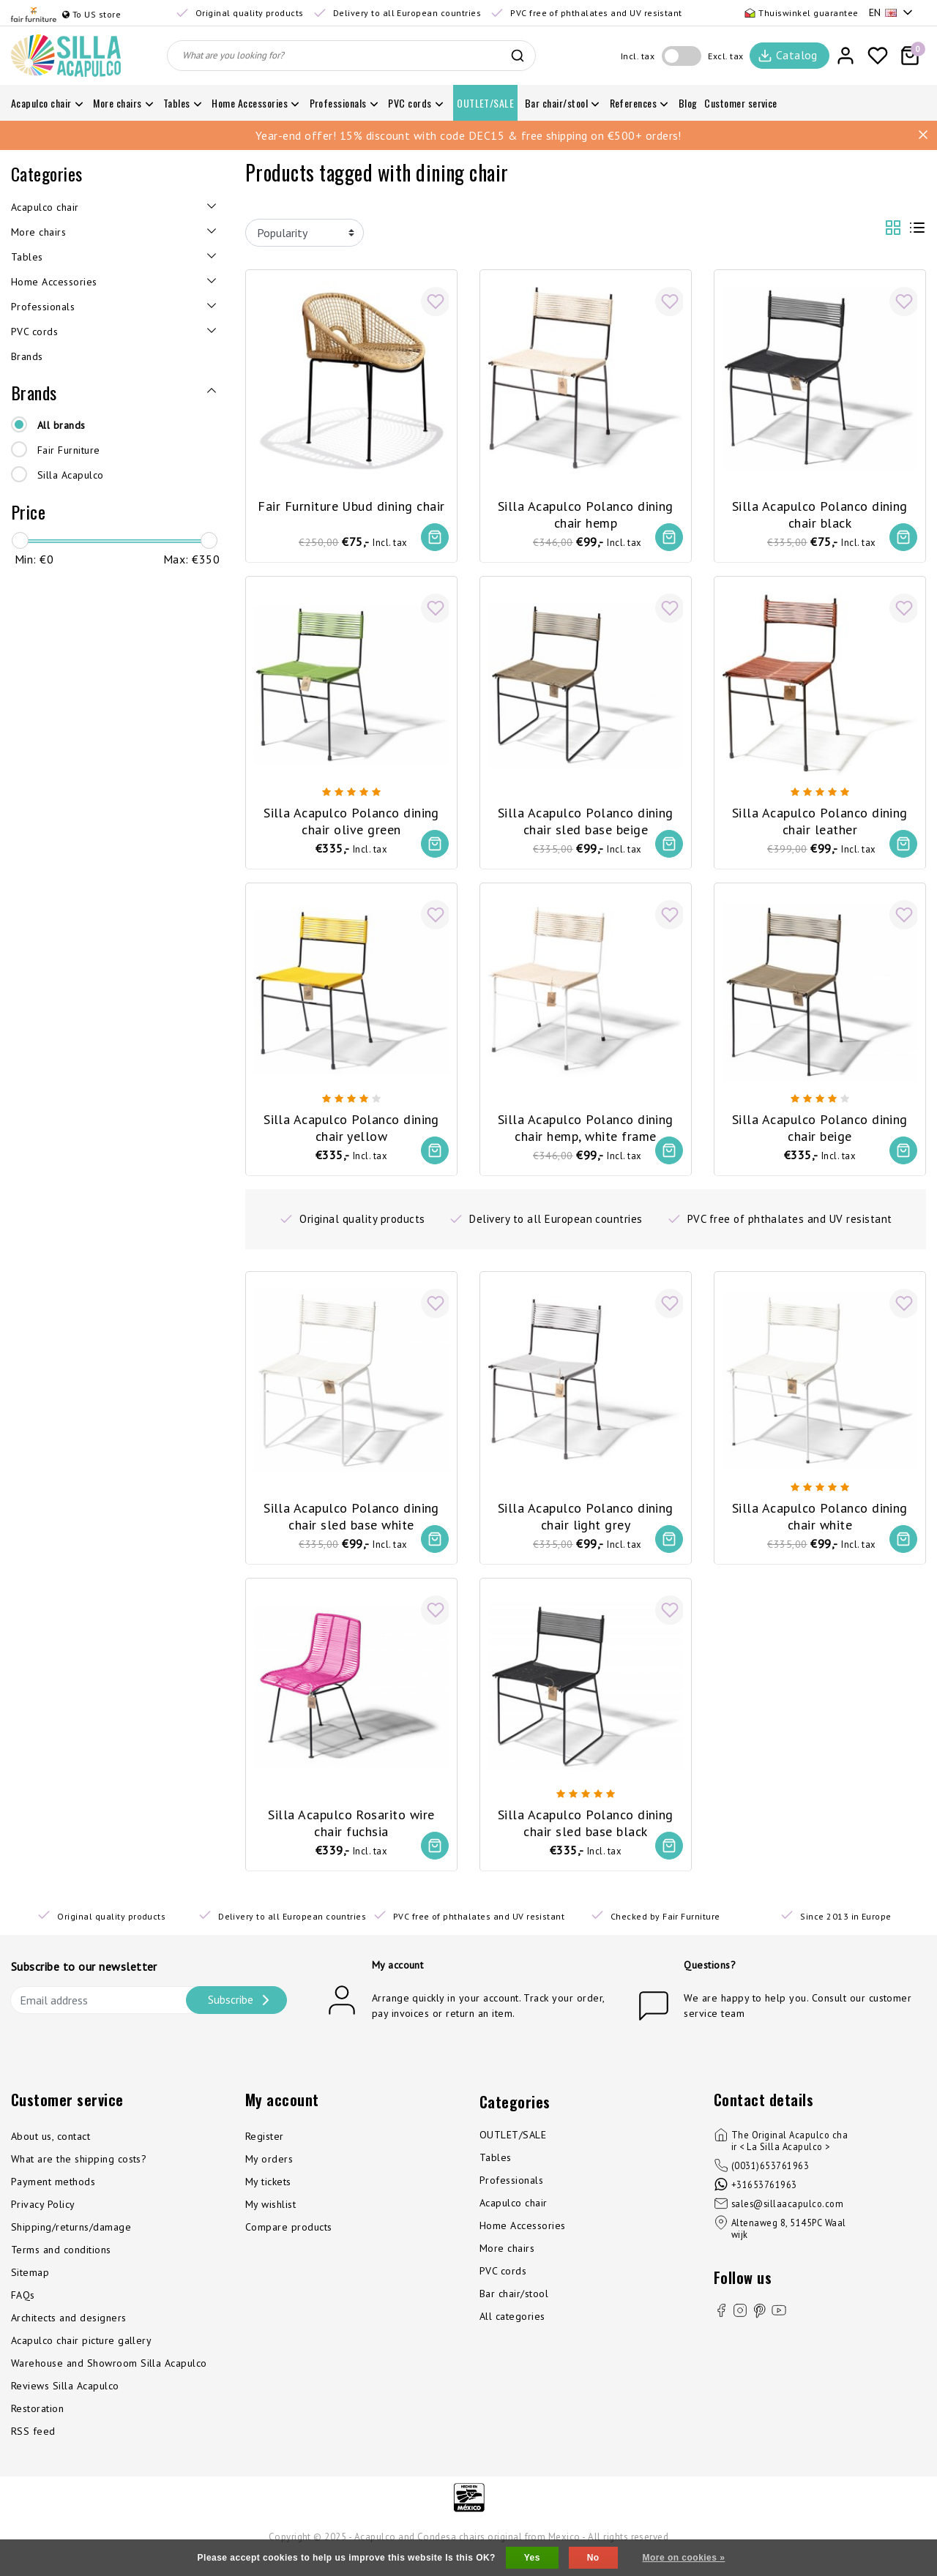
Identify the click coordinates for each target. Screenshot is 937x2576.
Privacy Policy (43, 2218)
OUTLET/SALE (512, 2149)
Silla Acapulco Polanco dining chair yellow (351, 1128)
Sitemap (30, 2287)
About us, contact (50, 2150)
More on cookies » (684, 2558)
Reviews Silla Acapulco (65, 2400)
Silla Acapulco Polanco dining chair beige (820, 1128)
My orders (269, 2173)
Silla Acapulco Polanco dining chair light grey (585, 1519)
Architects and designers (69, 2332)
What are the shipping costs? (78, 2173)
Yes (532, 2558)
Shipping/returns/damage (71, 2241)
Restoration (37, 2423)
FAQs (23, 2309)
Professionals (511, 2194)
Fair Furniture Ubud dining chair (351, 500)
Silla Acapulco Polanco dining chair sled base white (351, 1519)
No (593, 2558)
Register (264, 2150)
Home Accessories (522, 2240)
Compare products (288, 2241)
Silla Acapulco (70, 475)
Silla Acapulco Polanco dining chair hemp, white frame (585, 1128)
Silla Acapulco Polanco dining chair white (820, 1519)
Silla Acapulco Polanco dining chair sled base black (585, 1829)
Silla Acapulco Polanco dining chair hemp (585, 508)
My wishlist (270, 2218)
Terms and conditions (61, 2264)
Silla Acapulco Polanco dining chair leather (820, 818)
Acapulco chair (513, 2217)
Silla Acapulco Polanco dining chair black (820, 508)
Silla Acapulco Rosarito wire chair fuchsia (351, 1829)
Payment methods (53, 2196)
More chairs (506, 2262)
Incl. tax (637, 55)
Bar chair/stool (513, 2308)
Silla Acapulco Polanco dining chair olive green (351, 818)
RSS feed (33, 2445)
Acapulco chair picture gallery (81, 2355)
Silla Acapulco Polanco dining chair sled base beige (585, 818)
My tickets (268, 2196)
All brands (61, 425)
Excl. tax (725, 55)
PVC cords (502, 2285)
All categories (512, 2330)
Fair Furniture (68, 450)
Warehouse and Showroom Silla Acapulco (109, 2377)
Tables (495, 2172)
